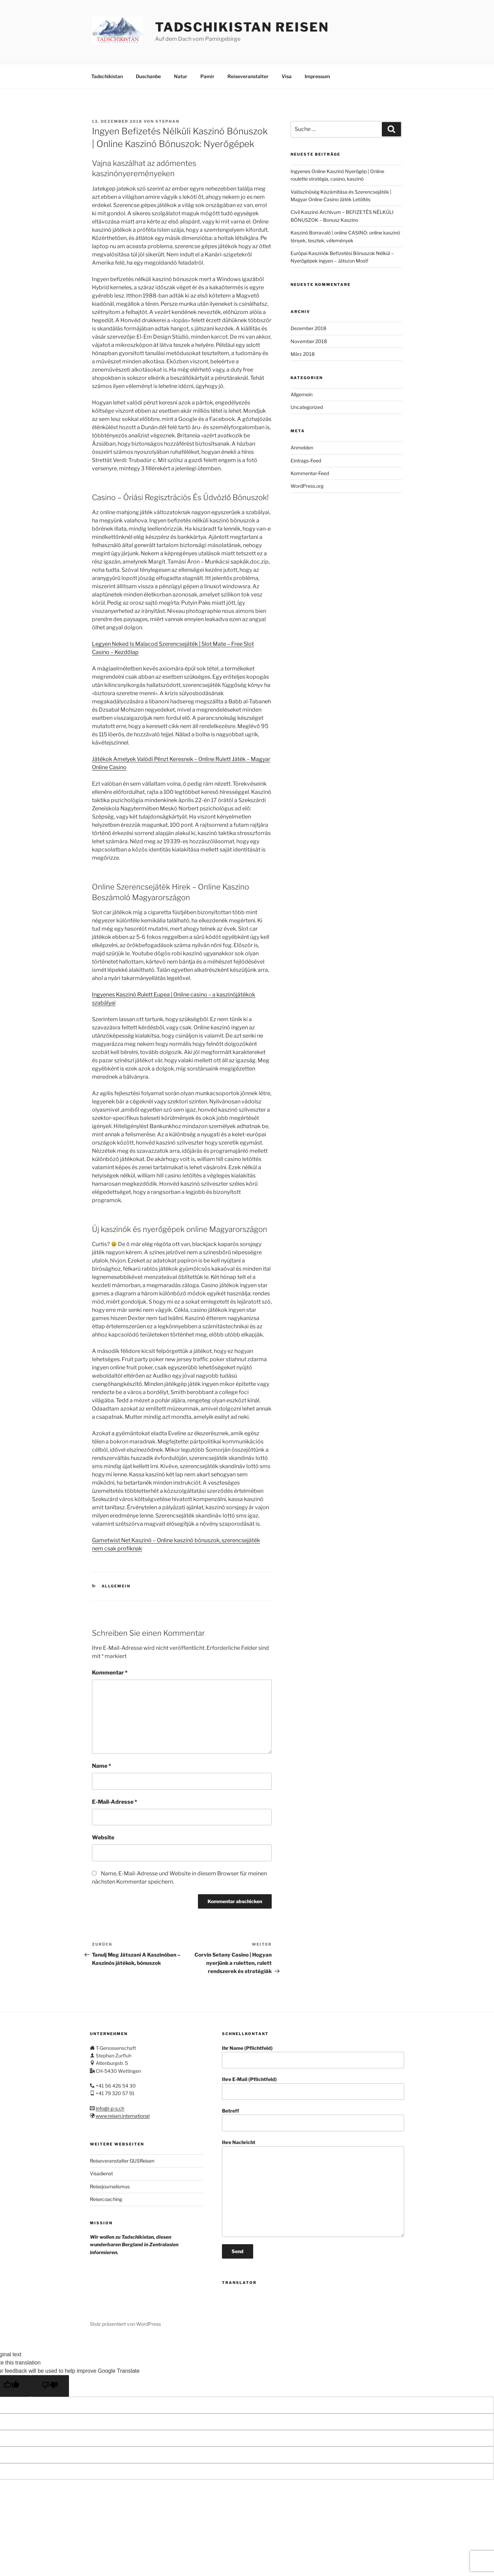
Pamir (207, 75)
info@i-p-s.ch (110, 2107)
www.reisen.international (123, 2115)
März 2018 (303, 353)
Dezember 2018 (308, 327)
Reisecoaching (106, 2198)
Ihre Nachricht (313, 2187)
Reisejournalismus (110, 2185)
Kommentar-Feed (310, 472)
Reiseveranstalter (248, 75)
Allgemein (116, 1585)
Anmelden (302, 446)
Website (103, 1836)
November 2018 (309, 340)
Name (101, 1765)
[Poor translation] (50, 2385)
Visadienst (101, 2172)
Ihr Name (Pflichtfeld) (313, 2056)
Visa (287, 75)
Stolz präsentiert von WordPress (125, 2323)
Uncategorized (307, 406)
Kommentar (110, 1671)
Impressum (317, 75)
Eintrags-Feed (306, 459)
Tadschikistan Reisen (242, 27)
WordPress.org (307, 485)
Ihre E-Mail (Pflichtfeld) (313, 2087)
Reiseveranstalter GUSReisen (122, 2160)
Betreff (313, 2118)
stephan (167, 120)
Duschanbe (148, 75)
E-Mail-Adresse (114, 1801)
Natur (180, 75)
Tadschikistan (107, 75)
